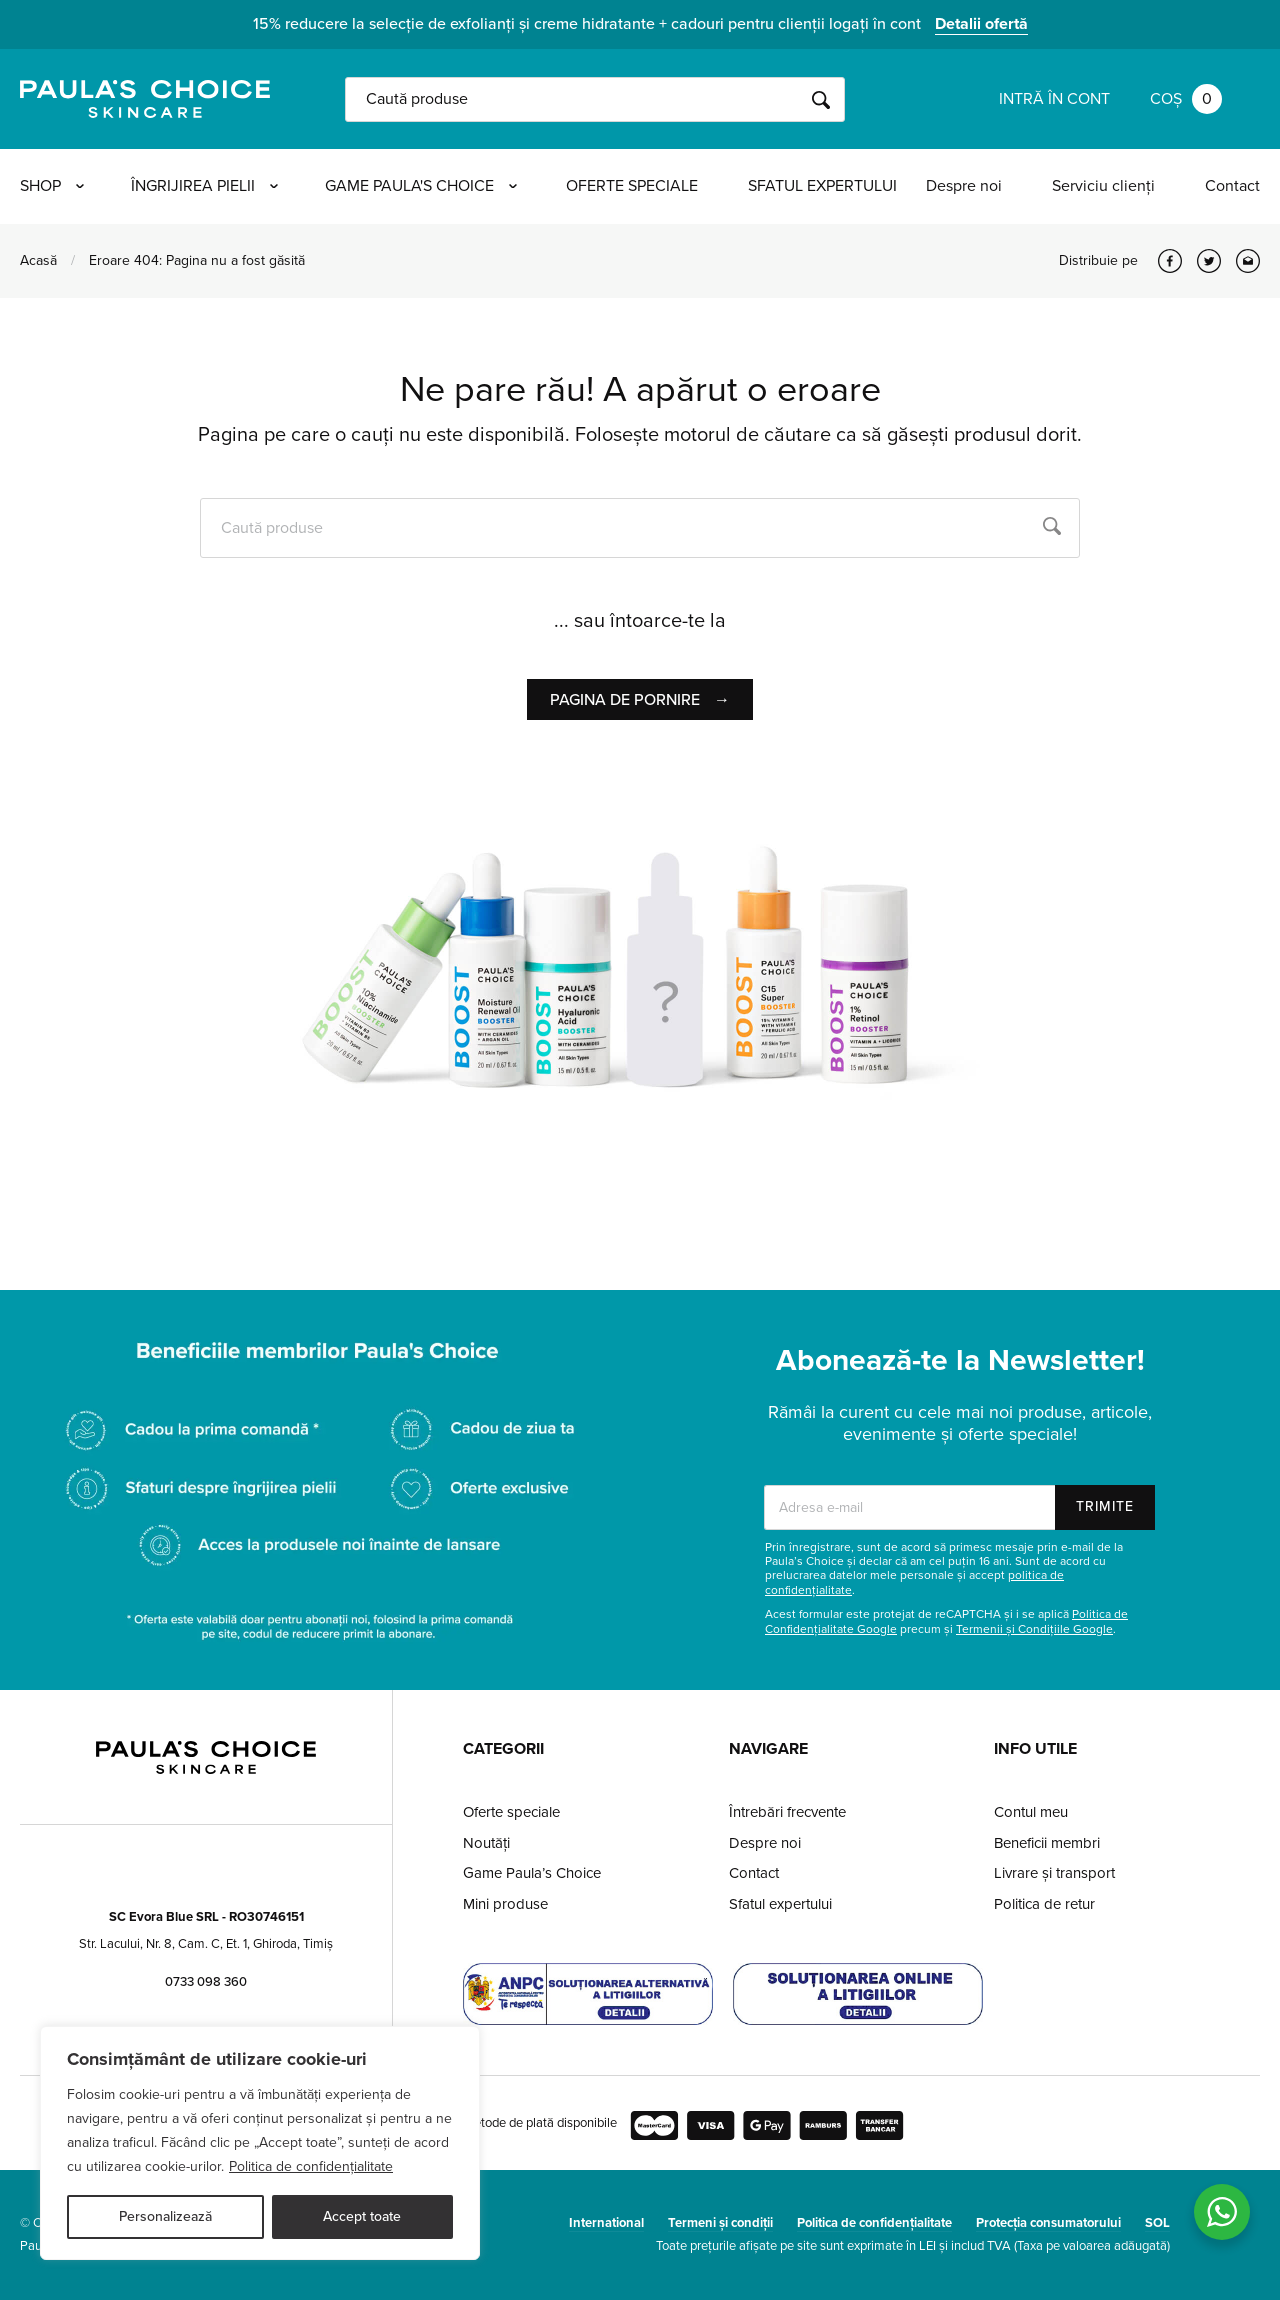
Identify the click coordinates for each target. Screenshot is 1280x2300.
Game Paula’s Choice (532, 1873)
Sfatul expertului (829, 186)
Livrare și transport (1054, 1873)
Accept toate (362, 2216)
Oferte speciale (639, 186)
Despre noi (964, 186)
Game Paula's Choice (427, 186)
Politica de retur (1044, 1904)
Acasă (38, 260)
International (606, 2223)
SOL (1157, 2223)
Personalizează (165, 2216)
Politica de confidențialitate (311, 2166)
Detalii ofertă (981, 24)
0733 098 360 (206, 1982)
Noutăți (486, 1843)
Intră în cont (1054, 99)
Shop (52, 186)
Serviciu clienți (1103, 186)
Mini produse (505, 1904)
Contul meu (1031, 1812)
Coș (1186, 99)
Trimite (1105, 1506)
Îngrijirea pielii (207, 186)
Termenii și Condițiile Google (1034, 1629)
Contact (1232, 186)
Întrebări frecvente (787, 1812)
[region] (260, 2143)
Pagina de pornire (640, 700)
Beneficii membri (1047, 1843)
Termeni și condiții (720, 2223)
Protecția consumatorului (1048, 2223)
